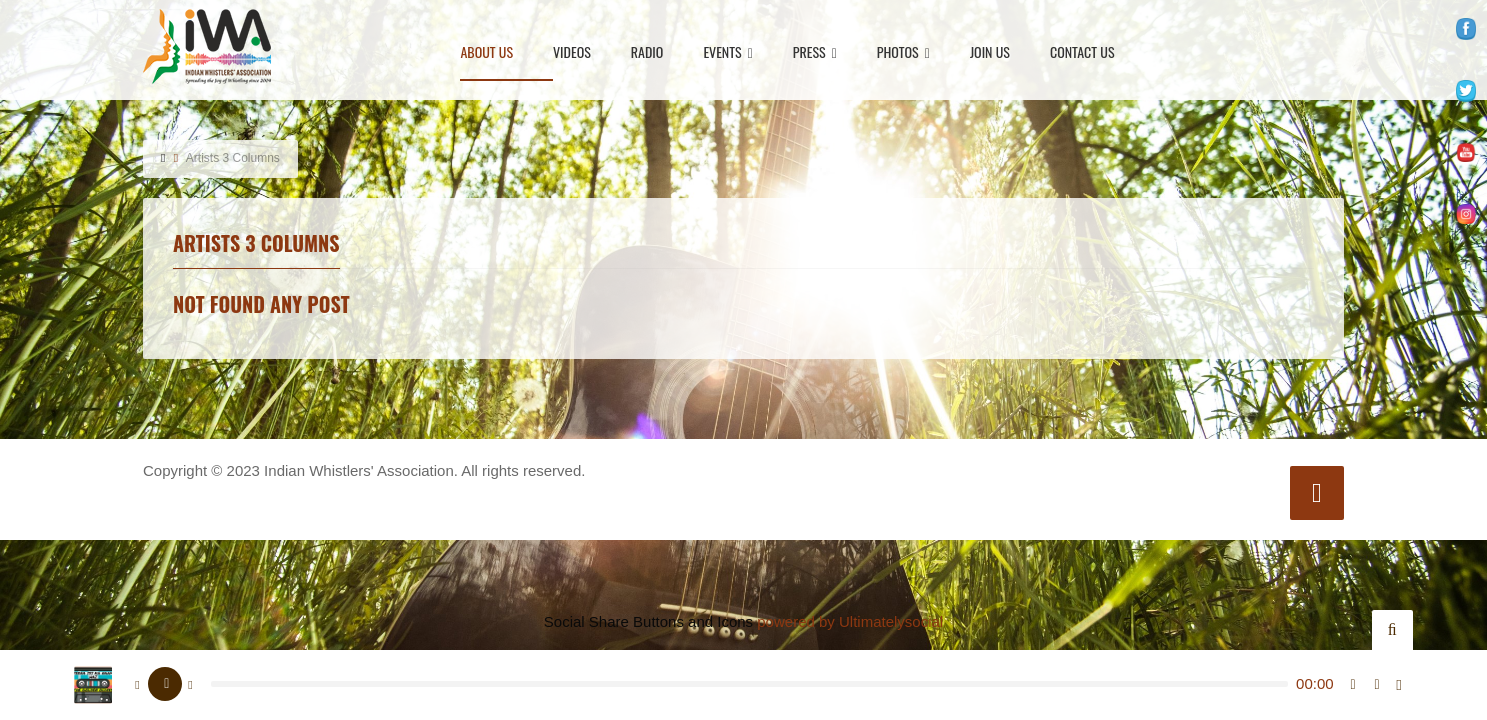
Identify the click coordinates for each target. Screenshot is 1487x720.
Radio (647, 53)
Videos (572, 53)
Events (727, 53)
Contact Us (1082, 53)
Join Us (990, 53)
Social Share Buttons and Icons (648, 621)
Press (815, 53)
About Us (486, 53)
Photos (903, 53)
